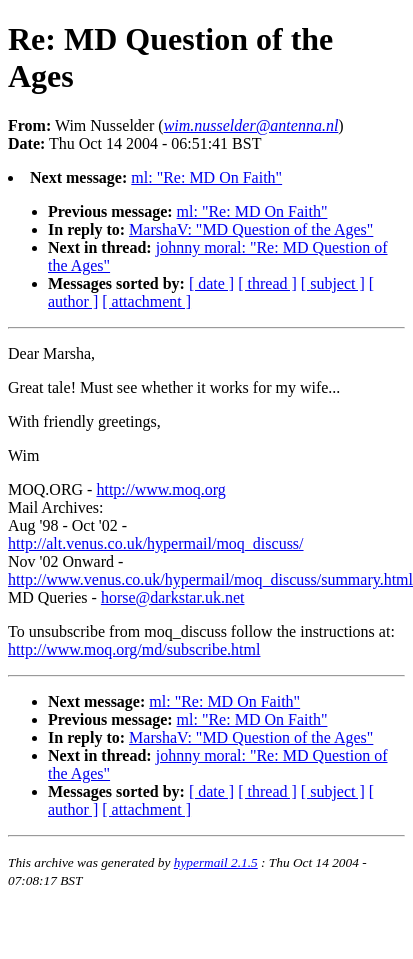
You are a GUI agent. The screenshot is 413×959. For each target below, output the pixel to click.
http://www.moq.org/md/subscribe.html (134, 649)
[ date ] (211, 283)
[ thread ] (267, 283)
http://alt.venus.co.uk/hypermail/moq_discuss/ (156, 543)
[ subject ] (333, 283)
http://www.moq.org (160, 489)
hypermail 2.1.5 (216, 862)
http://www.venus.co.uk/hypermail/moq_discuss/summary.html (210, 579)
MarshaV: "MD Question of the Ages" (251, 229)
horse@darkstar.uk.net (173, 597)
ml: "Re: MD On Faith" (206, 177)
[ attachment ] (146, 301)
